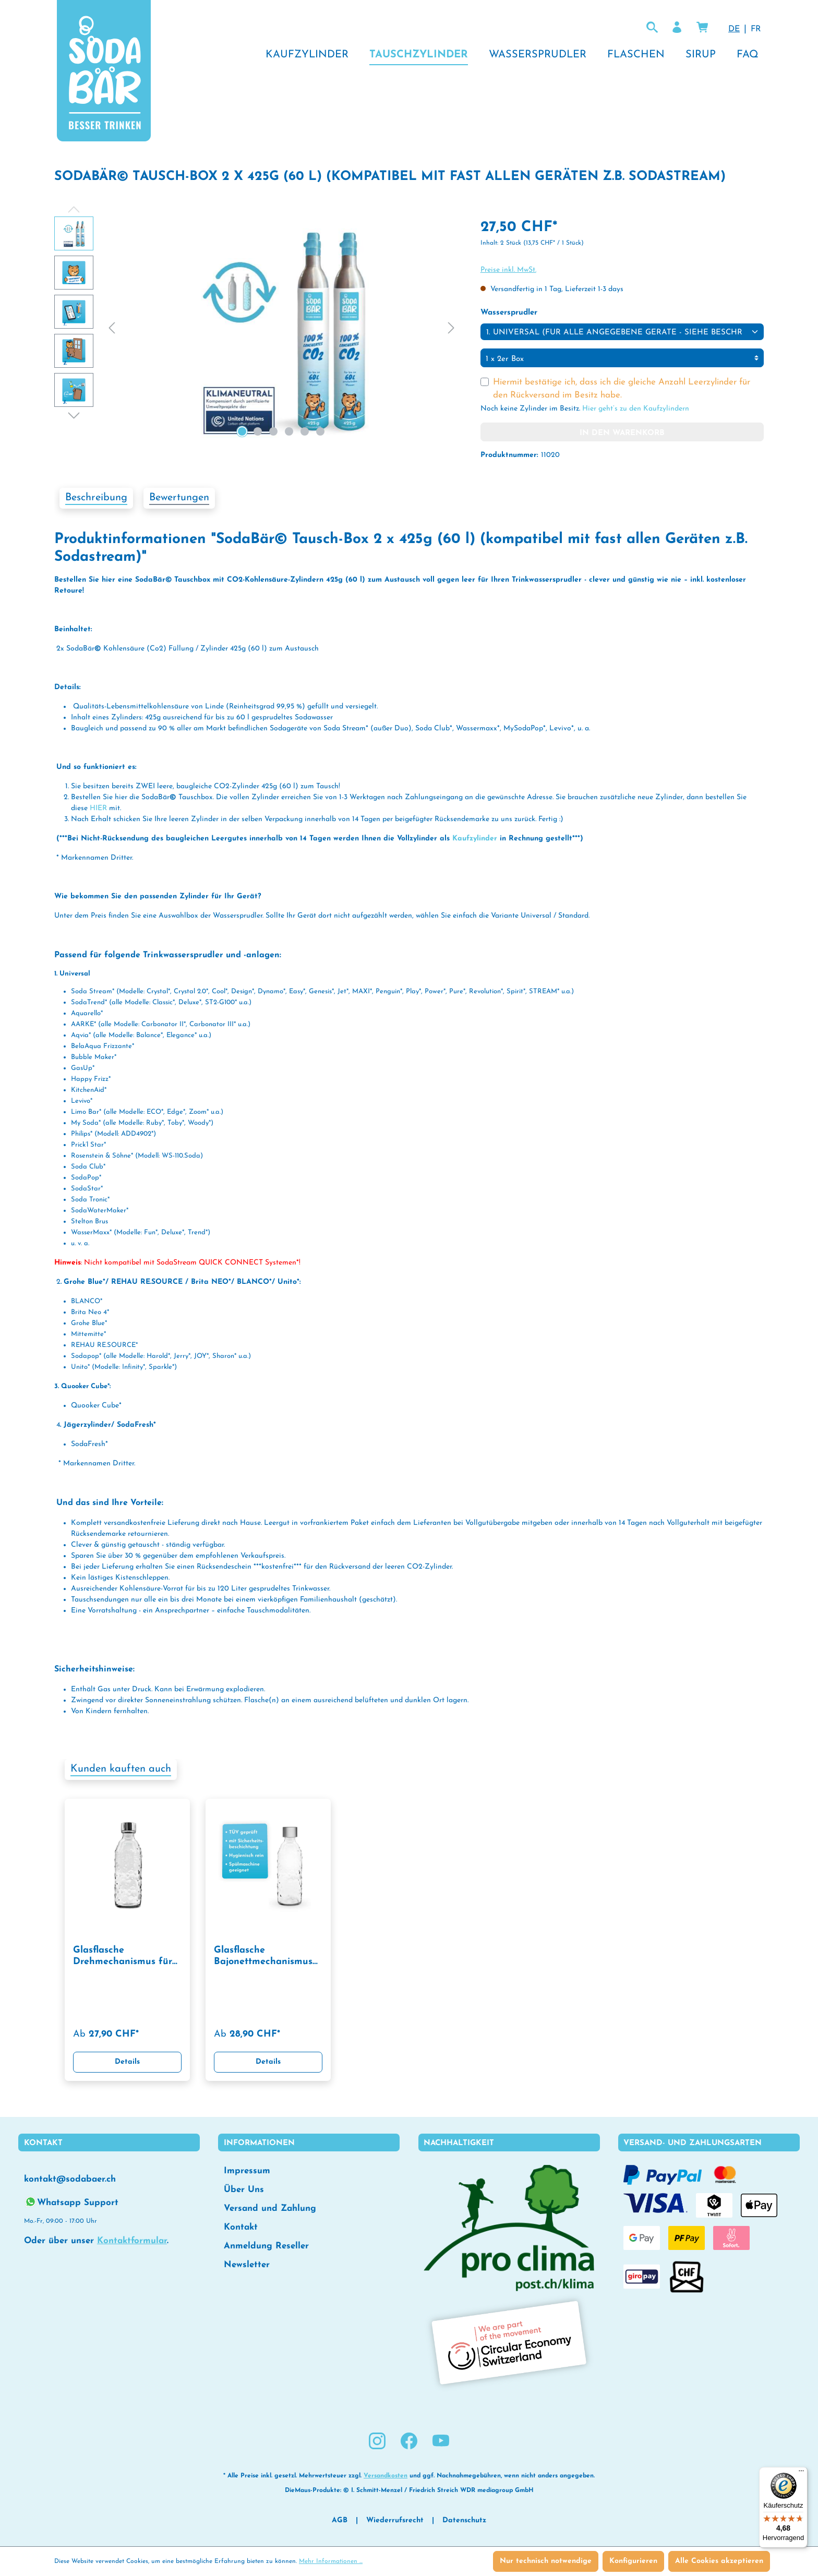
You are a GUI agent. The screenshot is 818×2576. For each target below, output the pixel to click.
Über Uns (244, 2189)
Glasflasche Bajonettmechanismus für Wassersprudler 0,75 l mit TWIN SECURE (266, 1956)
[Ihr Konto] (677, 28)
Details (127, 2062)
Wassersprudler (508, 312)
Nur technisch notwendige (546, 2561)
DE (734, 28)
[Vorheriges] (111, 329)
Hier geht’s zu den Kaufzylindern (635, 409)
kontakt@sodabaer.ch (70, 2179)
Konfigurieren (633, 2561)
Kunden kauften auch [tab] (120, 1769)
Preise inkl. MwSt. (508, 270)
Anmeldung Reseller (266, 2246)
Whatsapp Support (71, 2201)
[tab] (96, 498)
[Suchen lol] (652, 28)
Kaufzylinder (476, 838)
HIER (98, 808)
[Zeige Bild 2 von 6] (258, 431)
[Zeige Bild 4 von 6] (289, 431)
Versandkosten (385, 2476)
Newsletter (247, 2264)
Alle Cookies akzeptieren (719, 2561)
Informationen (259, 2143)
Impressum (247, 2170)
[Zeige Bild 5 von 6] (304, 431)
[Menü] (801, 2473)
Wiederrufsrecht (395, 2520)
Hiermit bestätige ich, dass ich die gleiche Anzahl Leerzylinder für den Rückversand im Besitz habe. (621, 389)
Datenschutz (464, 2520)
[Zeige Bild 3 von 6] (273, 431)
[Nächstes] (451, 329)
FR (756, 28)
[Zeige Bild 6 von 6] (320, 431)
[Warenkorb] (702, 28)
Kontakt (241, 2227)
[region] (257, 328)
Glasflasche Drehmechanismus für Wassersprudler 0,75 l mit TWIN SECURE (122, 1956)
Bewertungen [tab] (179, 497)
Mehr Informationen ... (331, 2561)
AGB (339, 2520)
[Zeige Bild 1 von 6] (242, 431)
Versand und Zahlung (270, 2208)
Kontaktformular (132, 2240)
